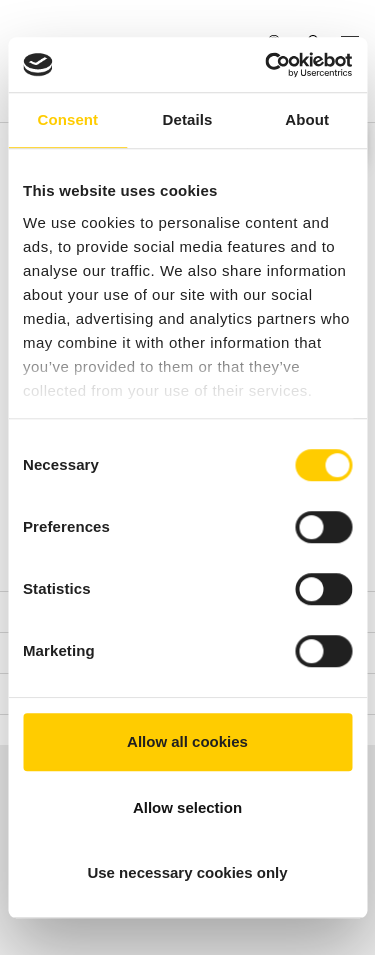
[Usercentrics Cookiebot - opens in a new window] (267, 65)
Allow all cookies (187, 741)
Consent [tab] (67, 119)
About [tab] (307, 119)
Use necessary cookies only (187, 872)
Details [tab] (188, 119)
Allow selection (187, 807)
